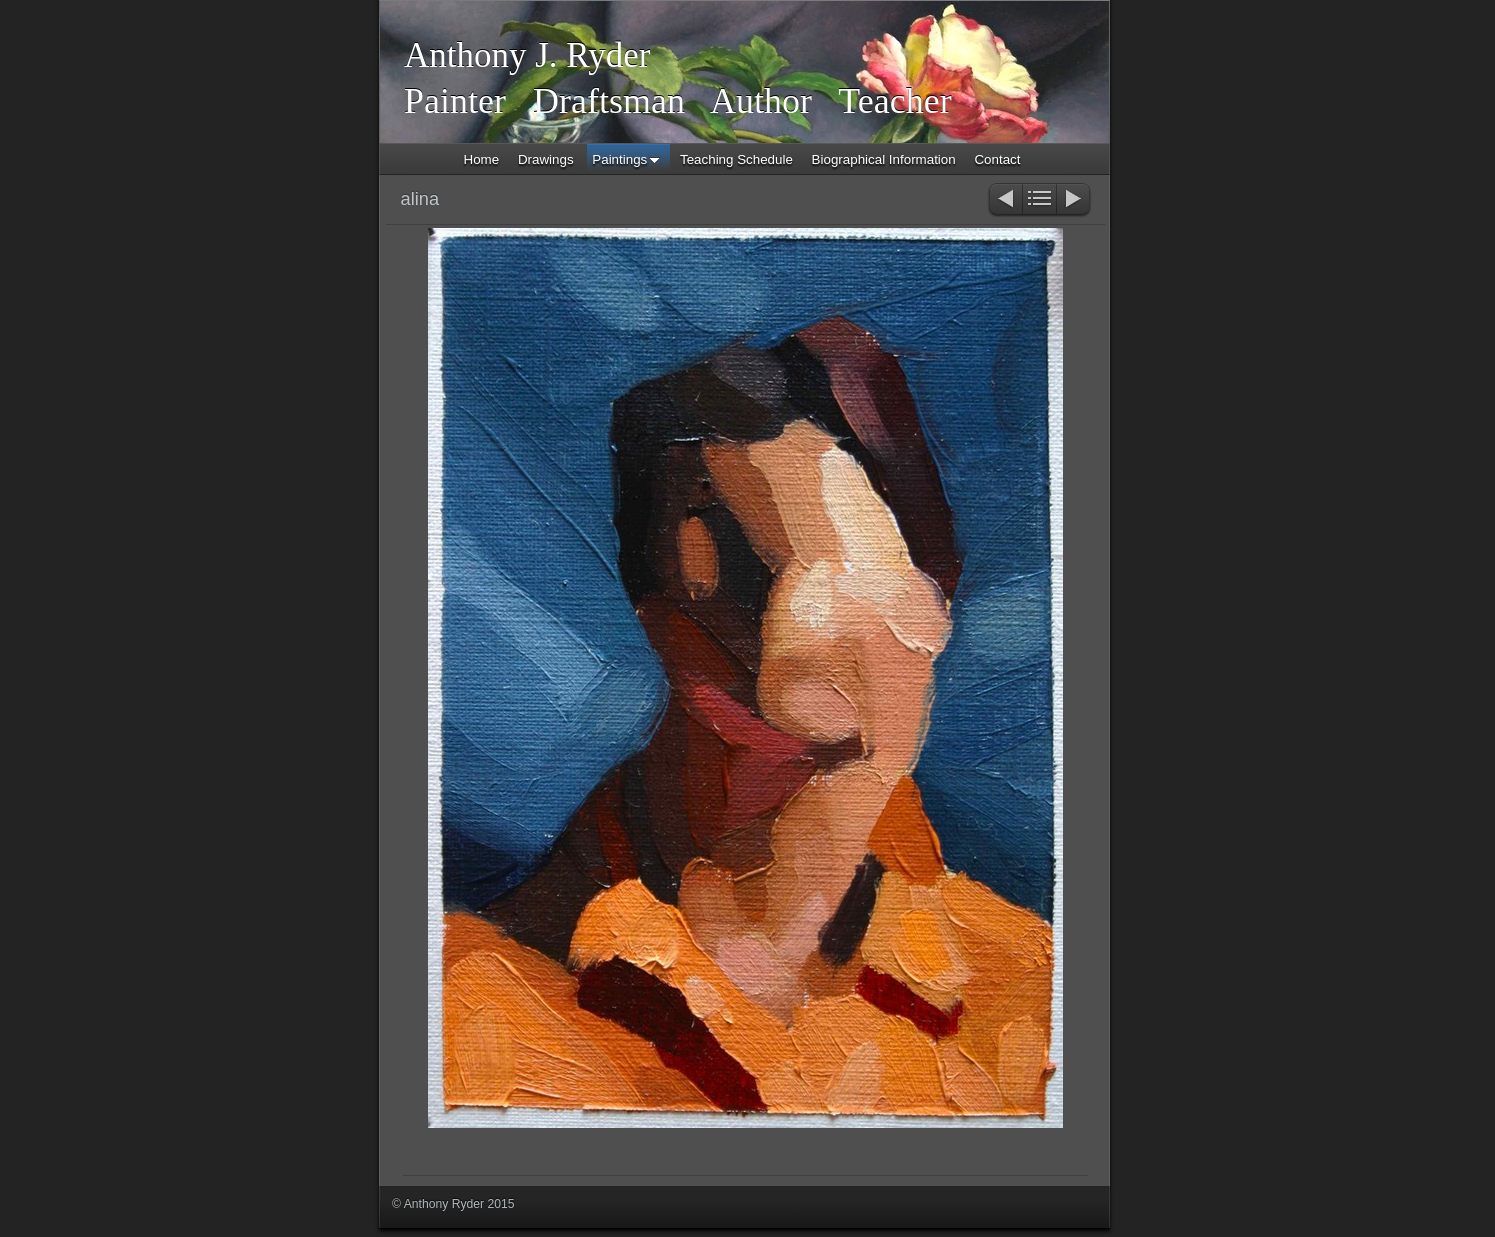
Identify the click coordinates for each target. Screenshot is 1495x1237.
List (1039, 200)
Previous (1004, 200)
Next (1074, 200)
